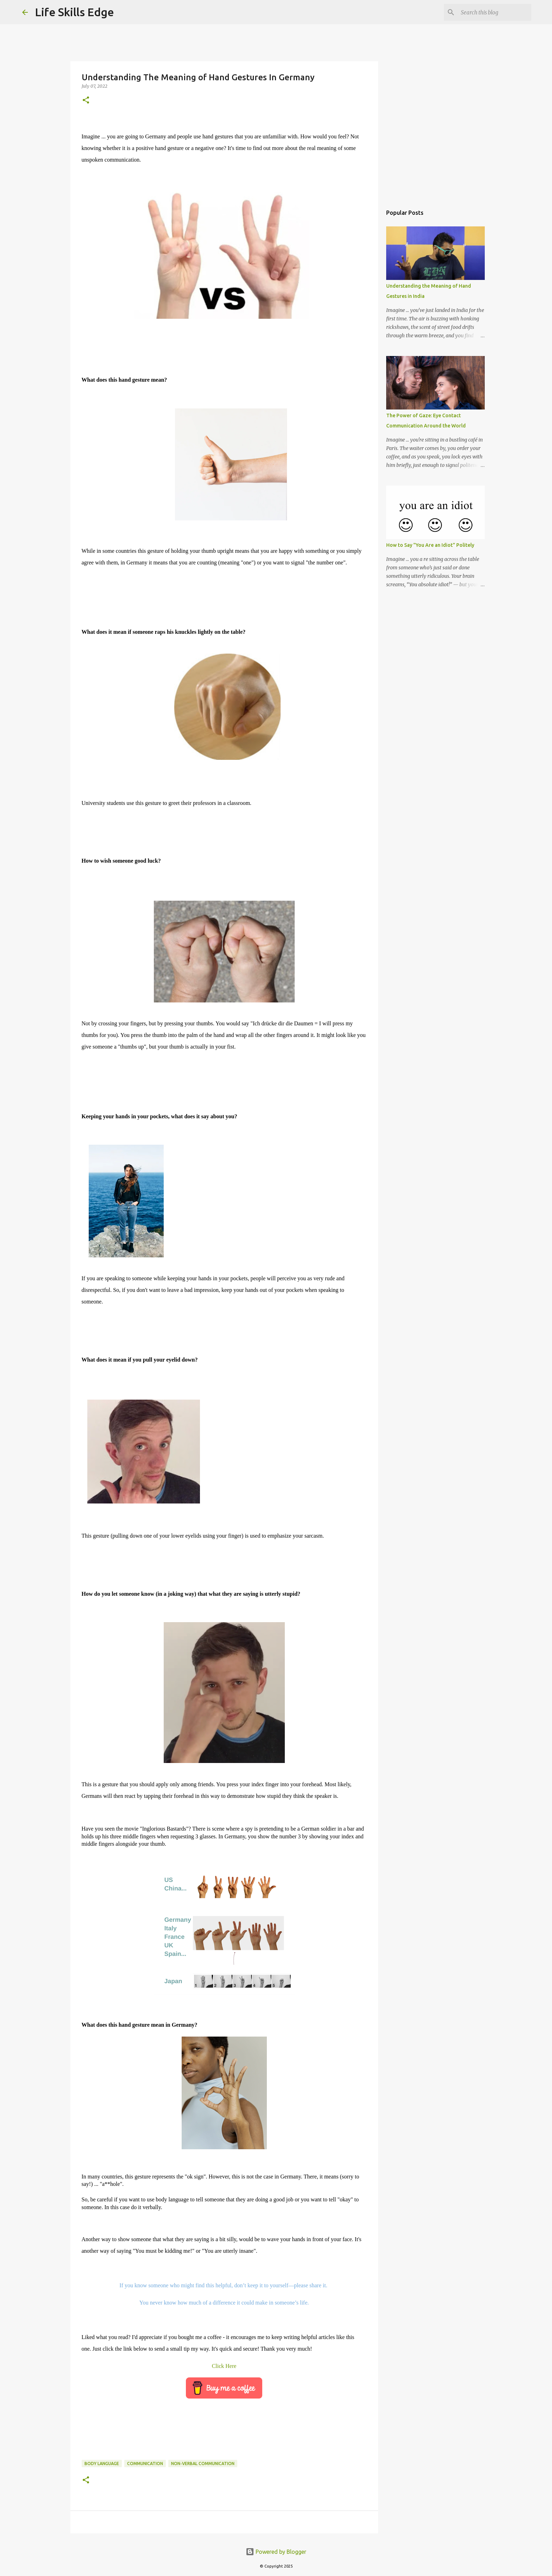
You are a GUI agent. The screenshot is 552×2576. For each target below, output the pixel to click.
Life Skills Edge (74, 12)
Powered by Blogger (276, 2552)
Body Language (101, 2463)
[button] (86, 100)
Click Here (224, 2366)
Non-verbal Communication (202, 2463)
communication (145, 2463)
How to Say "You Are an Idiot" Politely (430, 545)
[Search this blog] (494, 12)
